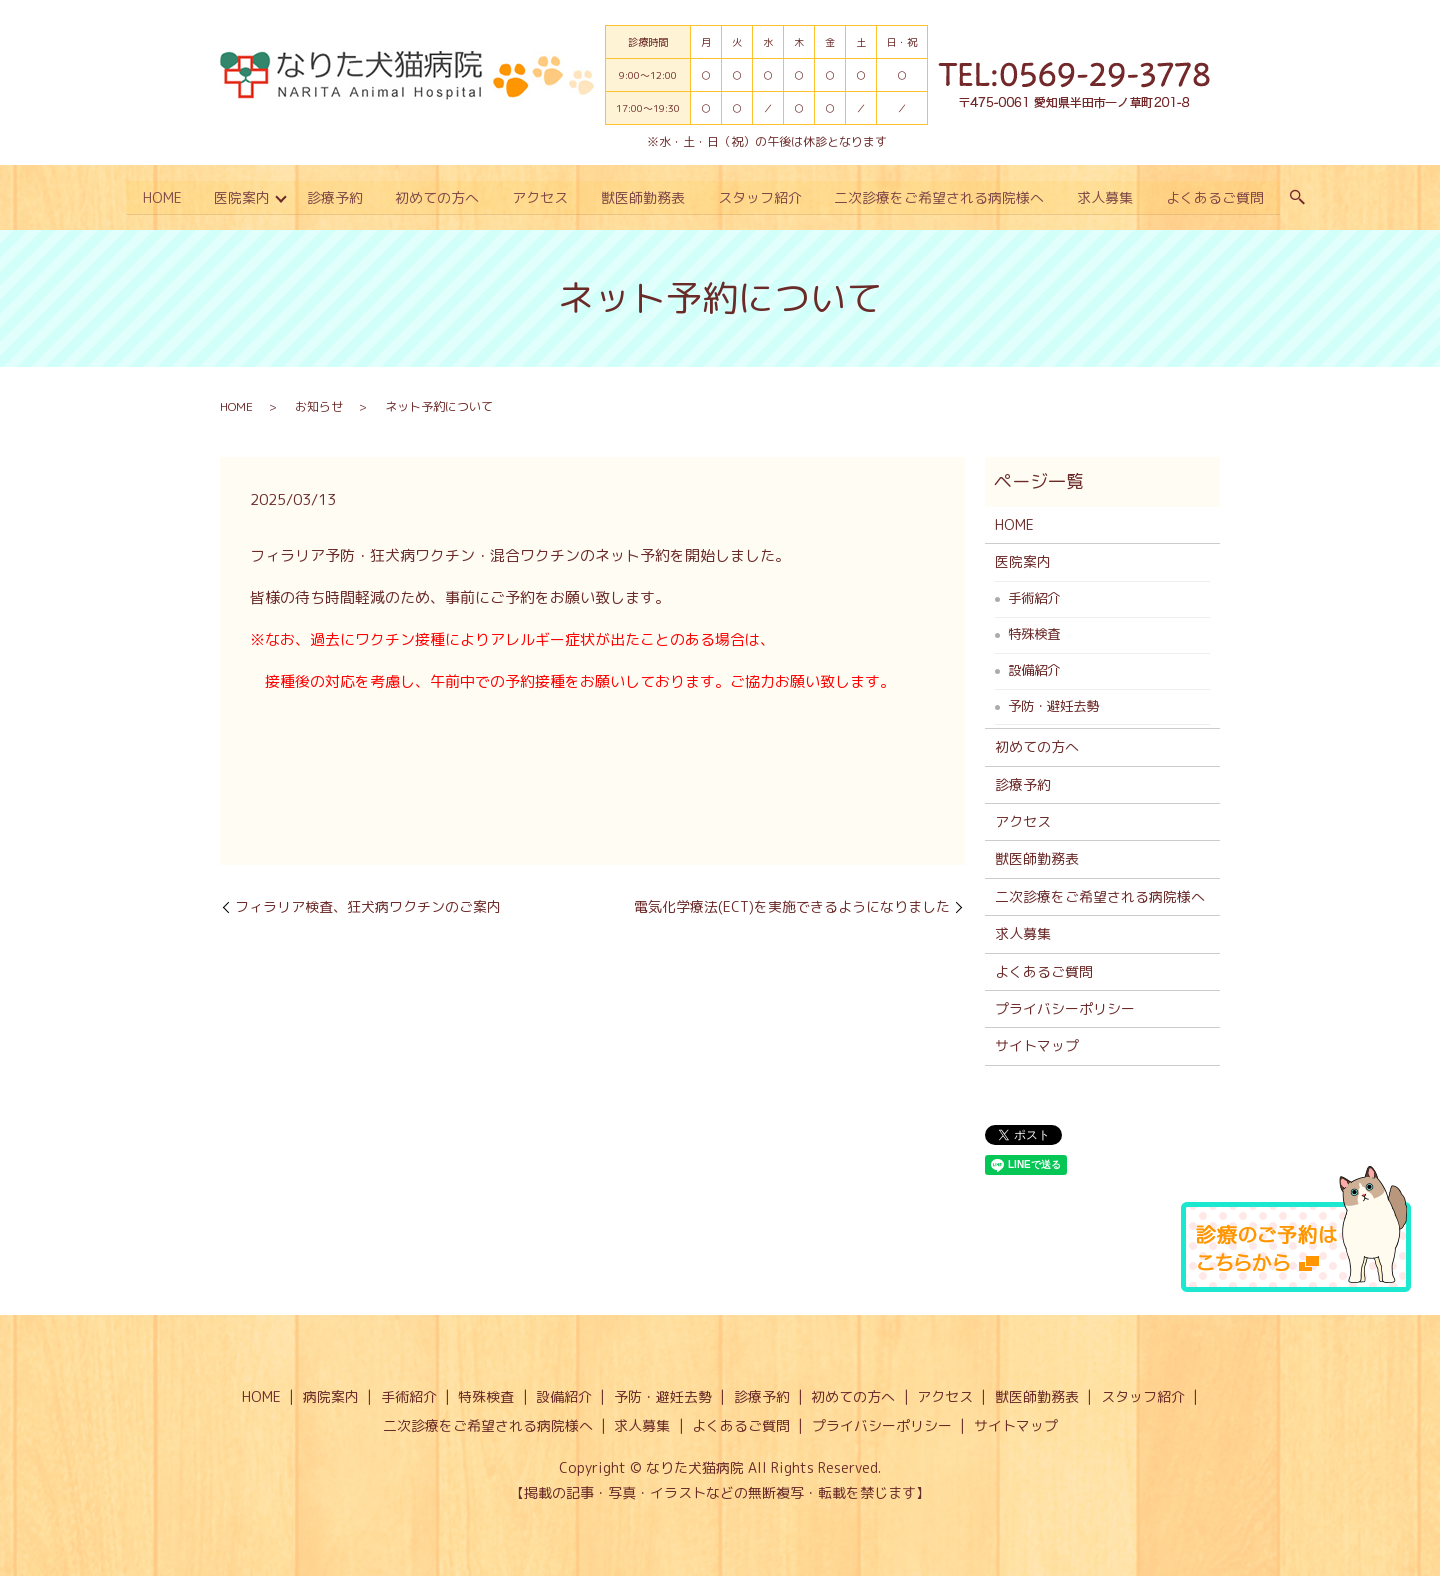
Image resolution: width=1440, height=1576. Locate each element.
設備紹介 (1034, 669)
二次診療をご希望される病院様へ (942, 197)
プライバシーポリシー (1065, 1007)
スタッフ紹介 (761, 197)
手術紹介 (1034, 597)
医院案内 (239, 197)
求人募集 (1108, 197)
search (1302, 198)
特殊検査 (1034, 633)
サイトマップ (1037, 1044)
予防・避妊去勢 (1053, 705)
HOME (157, 197)
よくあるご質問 (1219, 197)
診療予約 (333, 197)
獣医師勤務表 (644, 197)
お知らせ (319, 404)
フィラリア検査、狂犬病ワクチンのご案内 (368, 905)
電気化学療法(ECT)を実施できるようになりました (792, 905)
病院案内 (331, 1395)
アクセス (540, 197)
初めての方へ (436, 197)
